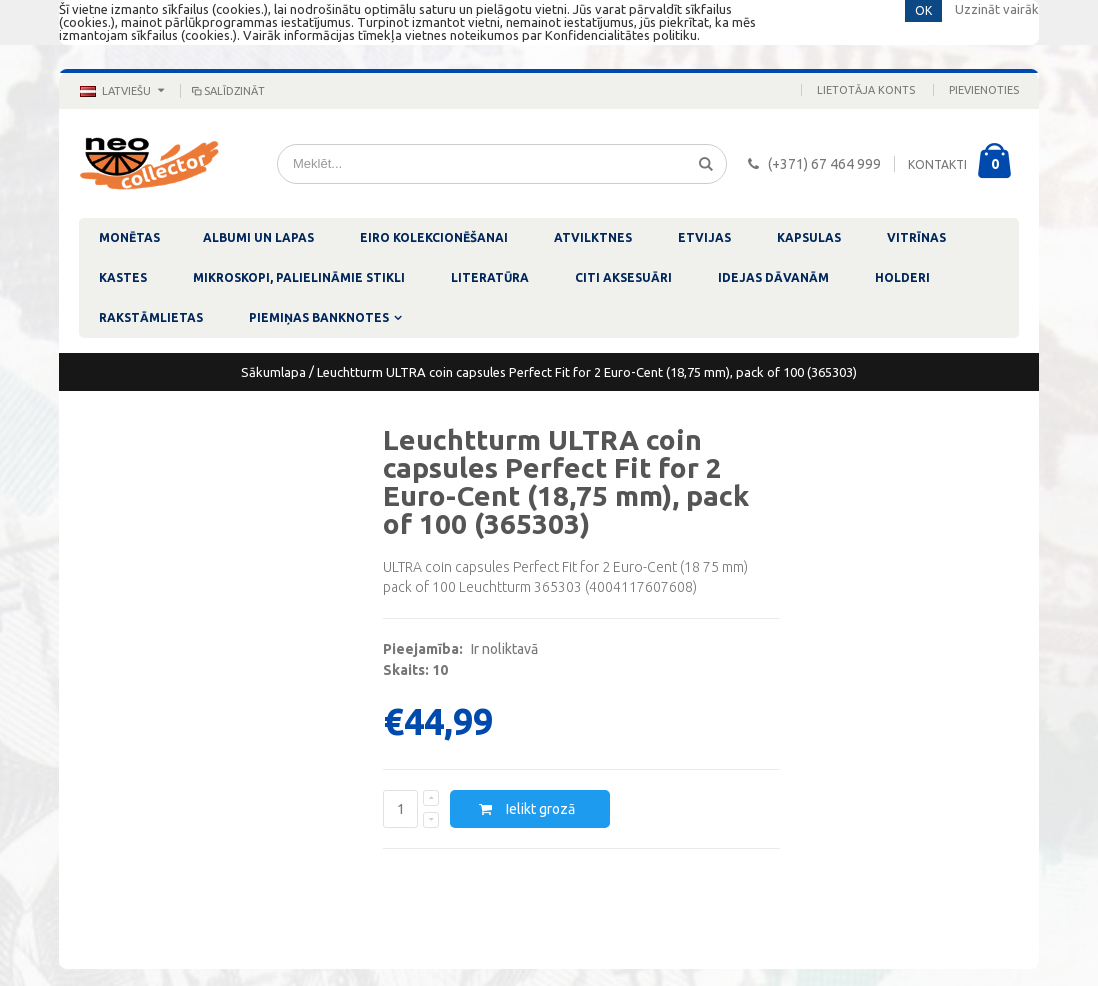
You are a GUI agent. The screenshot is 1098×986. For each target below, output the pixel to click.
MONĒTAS (129, 237)
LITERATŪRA (490, 277)
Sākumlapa (273, 372)
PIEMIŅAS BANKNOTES (319, 317)
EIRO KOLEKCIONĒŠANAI (434, 237)
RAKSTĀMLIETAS (151, 317)
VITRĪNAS (916, 237)
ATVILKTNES (593, 237)
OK (923, 10)
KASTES (123, 277)
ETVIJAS (704, 237)
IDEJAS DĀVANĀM (773, 277)
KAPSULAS (809, 237)
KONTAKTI (937, 164)
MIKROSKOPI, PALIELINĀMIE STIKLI (299, 277)
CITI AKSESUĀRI (623, 277)
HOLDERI (902, 277)
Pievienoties (984, 90)
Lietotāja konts (866, 90)
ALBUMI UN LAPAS (258, 237)
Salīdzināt (227, 91)
